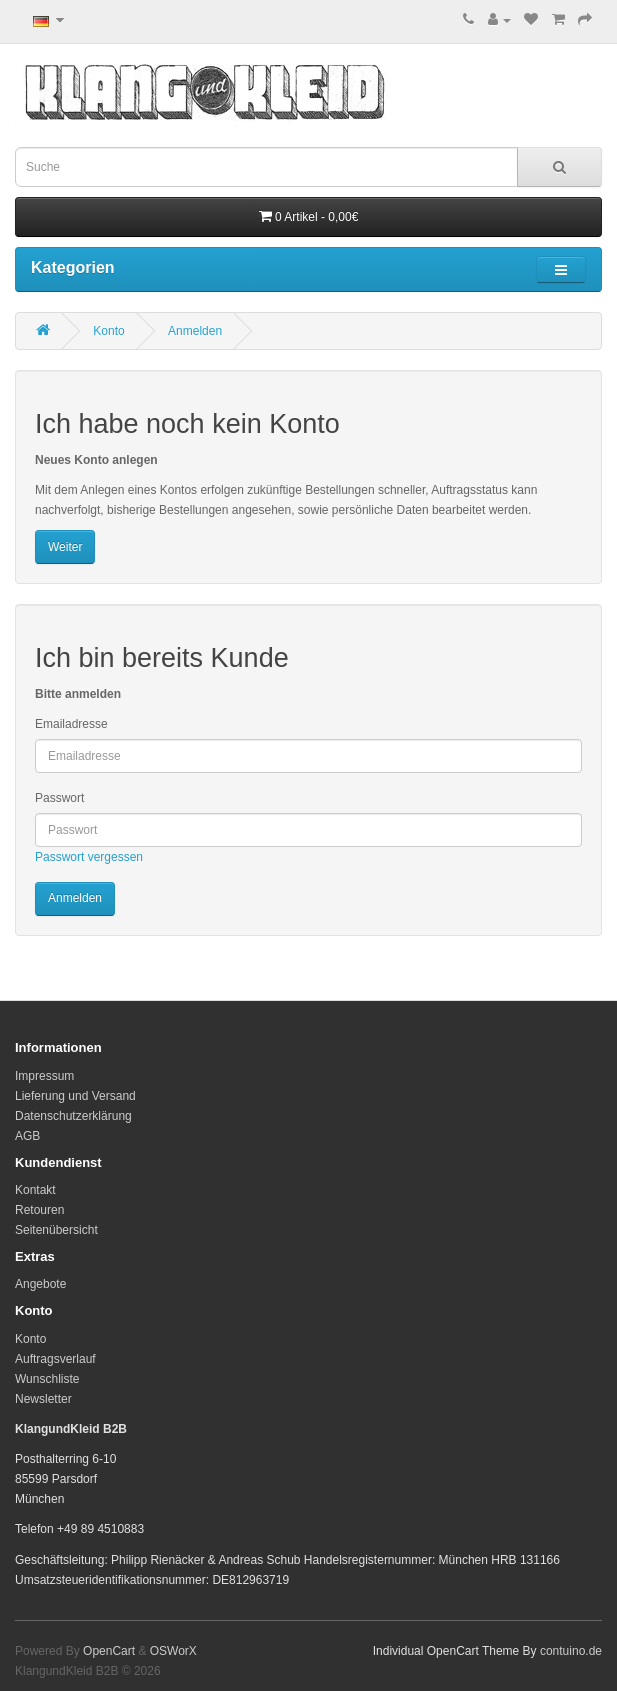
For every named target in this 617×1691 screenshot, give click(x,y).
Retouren (39, 1210)
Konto (108, 331)
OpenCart (109, 1651)
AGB (27, 1136)
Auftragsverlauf (55, 1359)
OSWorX (173, 1651)
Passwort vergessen (89, 857)
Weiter (65, 547)
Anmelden (195, 331)
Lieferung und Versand (75, 1096)
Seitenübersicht (56, 1230)
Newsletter (43, 1399)
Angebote (40, 1284)
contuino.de (571, 1651)
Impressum (44, 1076)
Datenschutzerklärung (73, 1116)
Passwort (59, 798)
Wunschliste (47, 1379)
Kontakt (35, 1190)
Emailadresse (71, 724)
